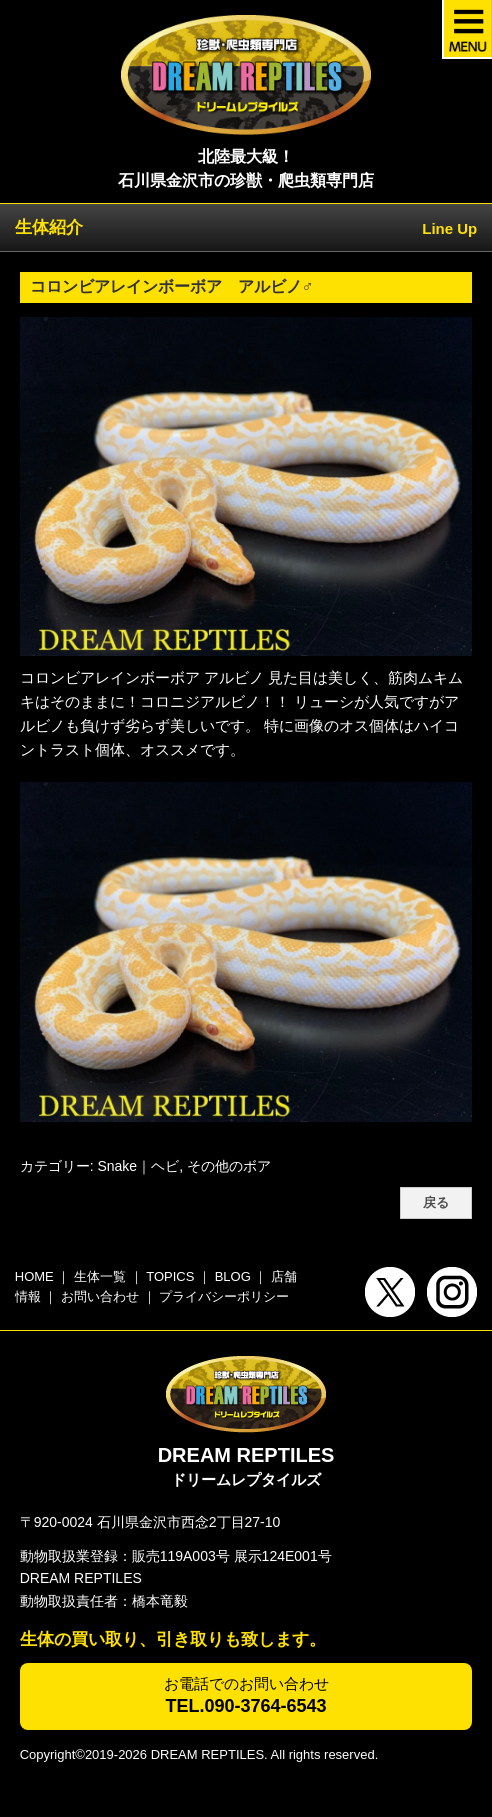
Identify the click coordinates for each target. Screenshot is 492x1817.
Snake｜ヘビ (138, 1166)
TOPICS (170, 1276)
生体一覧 (100, 1276)
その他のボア (229, 1166)
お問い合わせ (100, 1296)
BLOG (233, 1276)
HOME (34, 1276)
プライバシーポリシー (224, 1296)
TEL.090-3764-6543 (245, 1706)
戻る (436, 1203)
